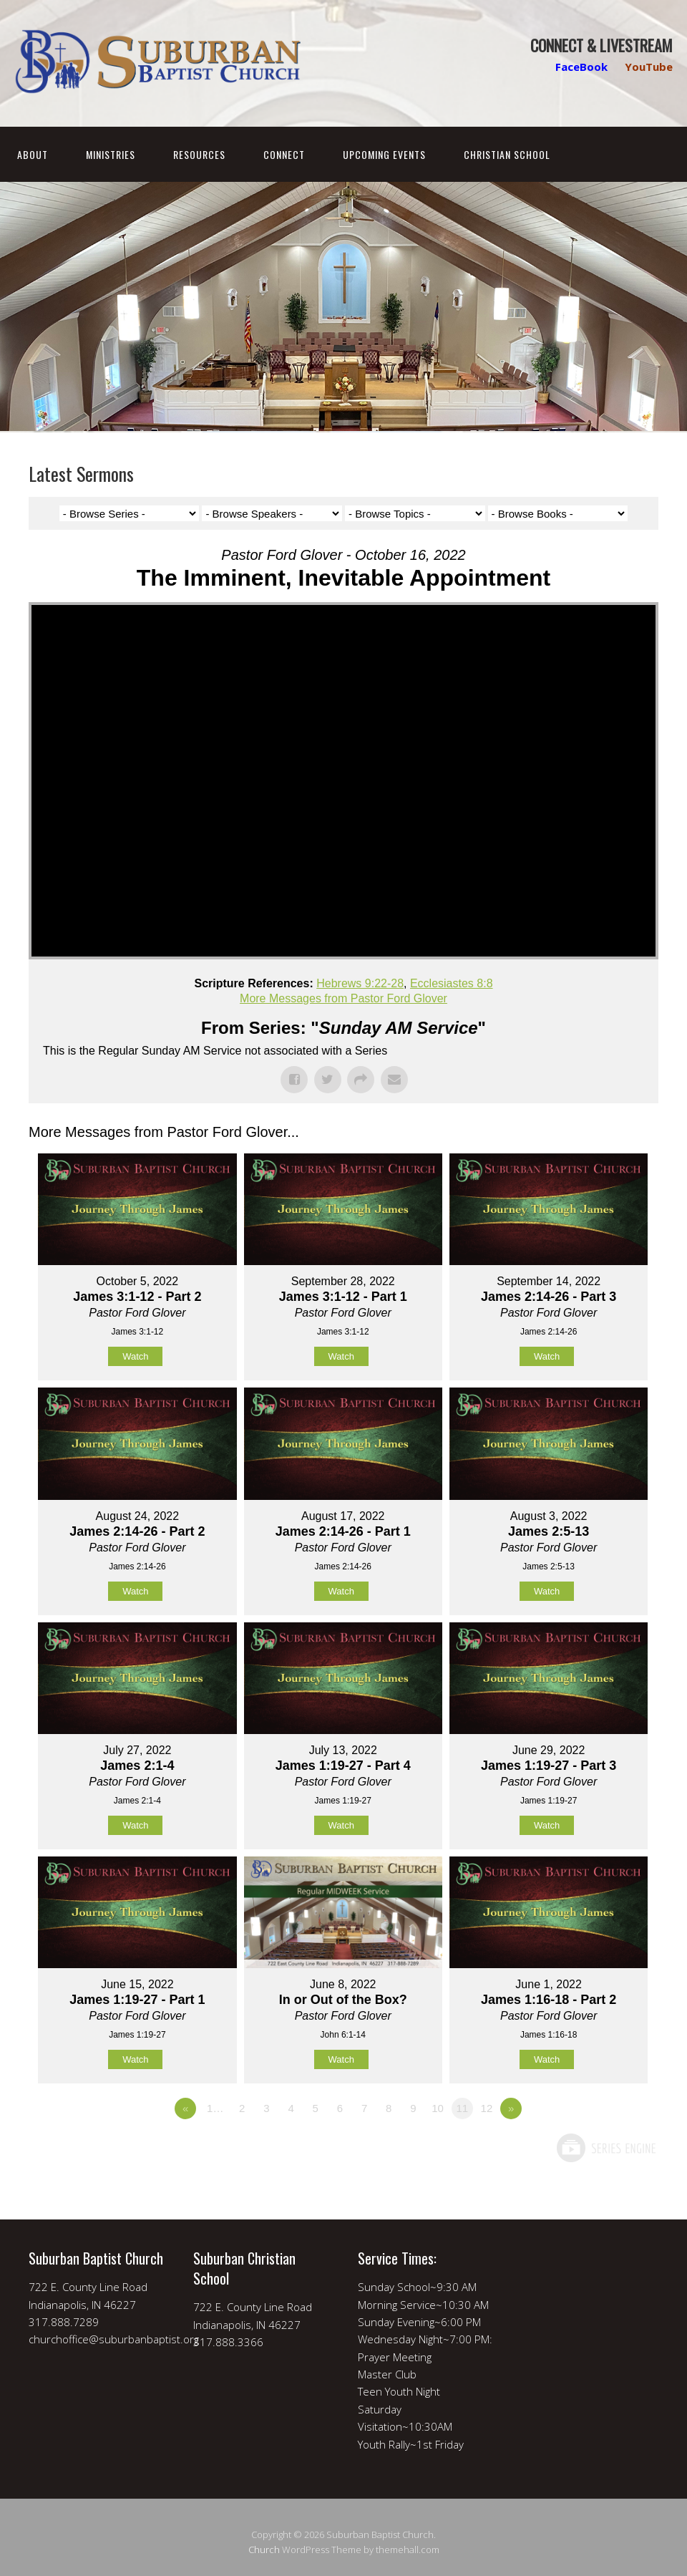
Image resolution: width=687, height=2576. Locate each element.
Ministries (110, 154)
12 (487, 2108)
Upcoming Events (384, 154)
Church (264, 2549)
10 (438, 2108)
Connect (284, 154)
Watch (135, 1356)
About (32, 154)
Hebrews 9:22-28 (360, 983)
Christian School (507, 154)
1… (215, 2108)
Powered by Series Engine (605, 2148)
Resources (199, 154)
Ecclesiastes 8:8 (451, 983)
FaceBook (581, 66)
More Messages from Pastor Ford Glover (343, 998)
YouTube (649, 66)
